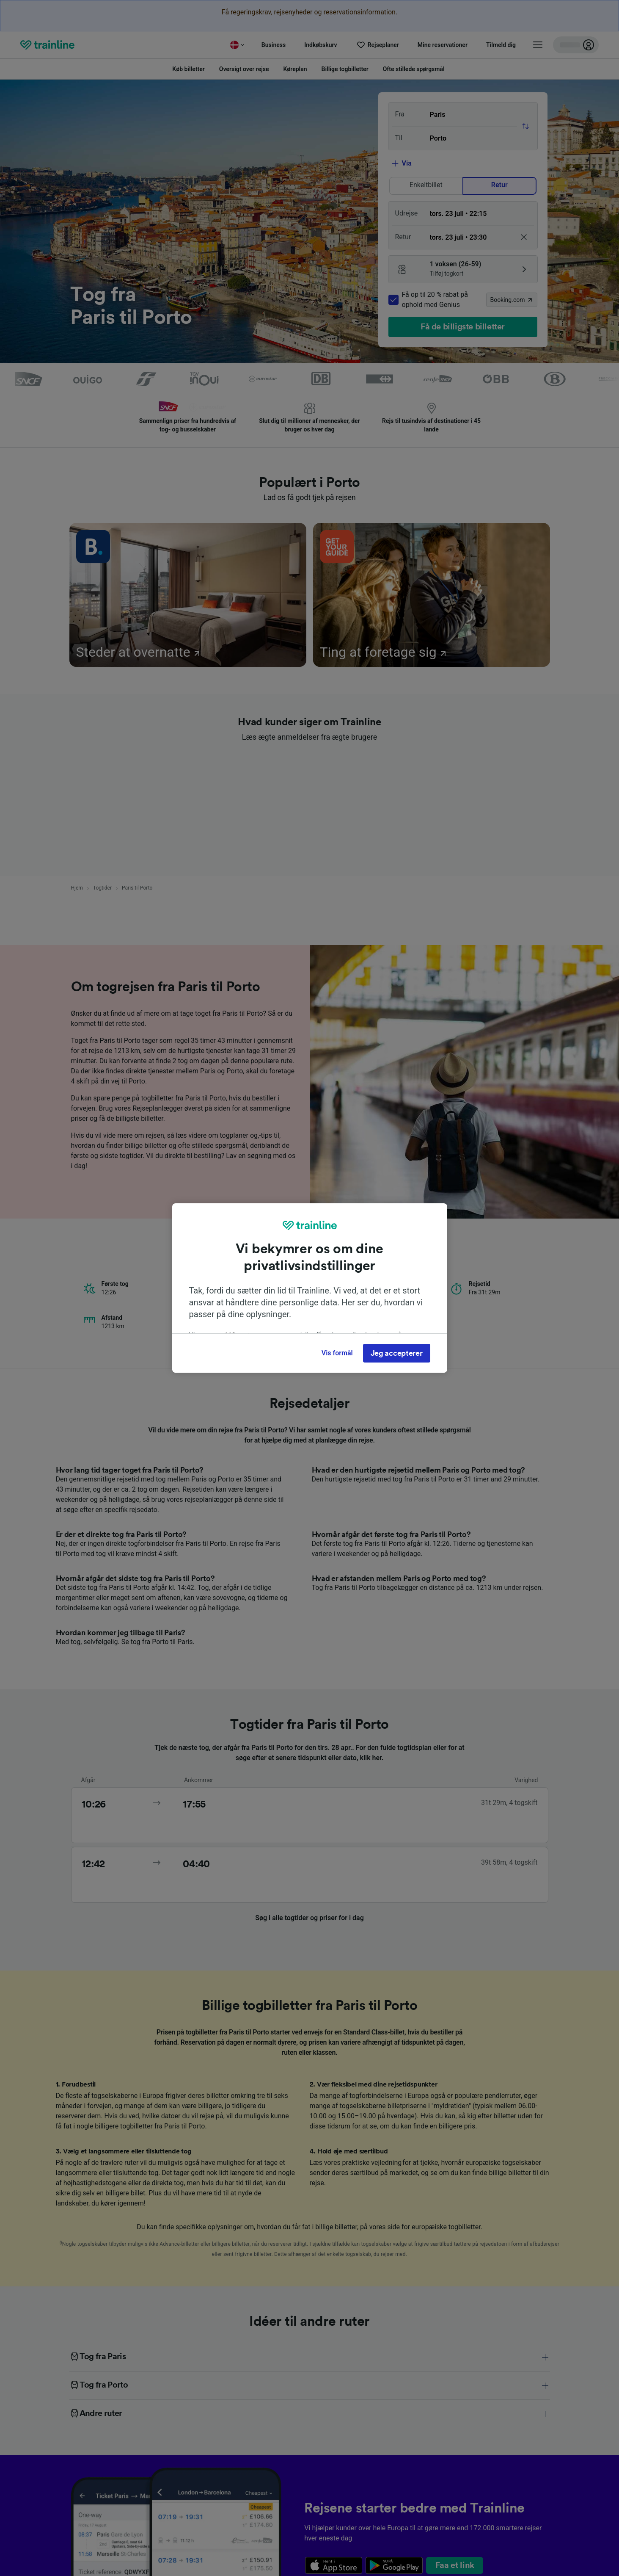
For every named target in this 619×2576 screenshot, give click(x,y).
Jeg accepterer (397, 1353)
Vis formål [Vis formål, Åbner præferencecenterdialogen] (337, 1353)
